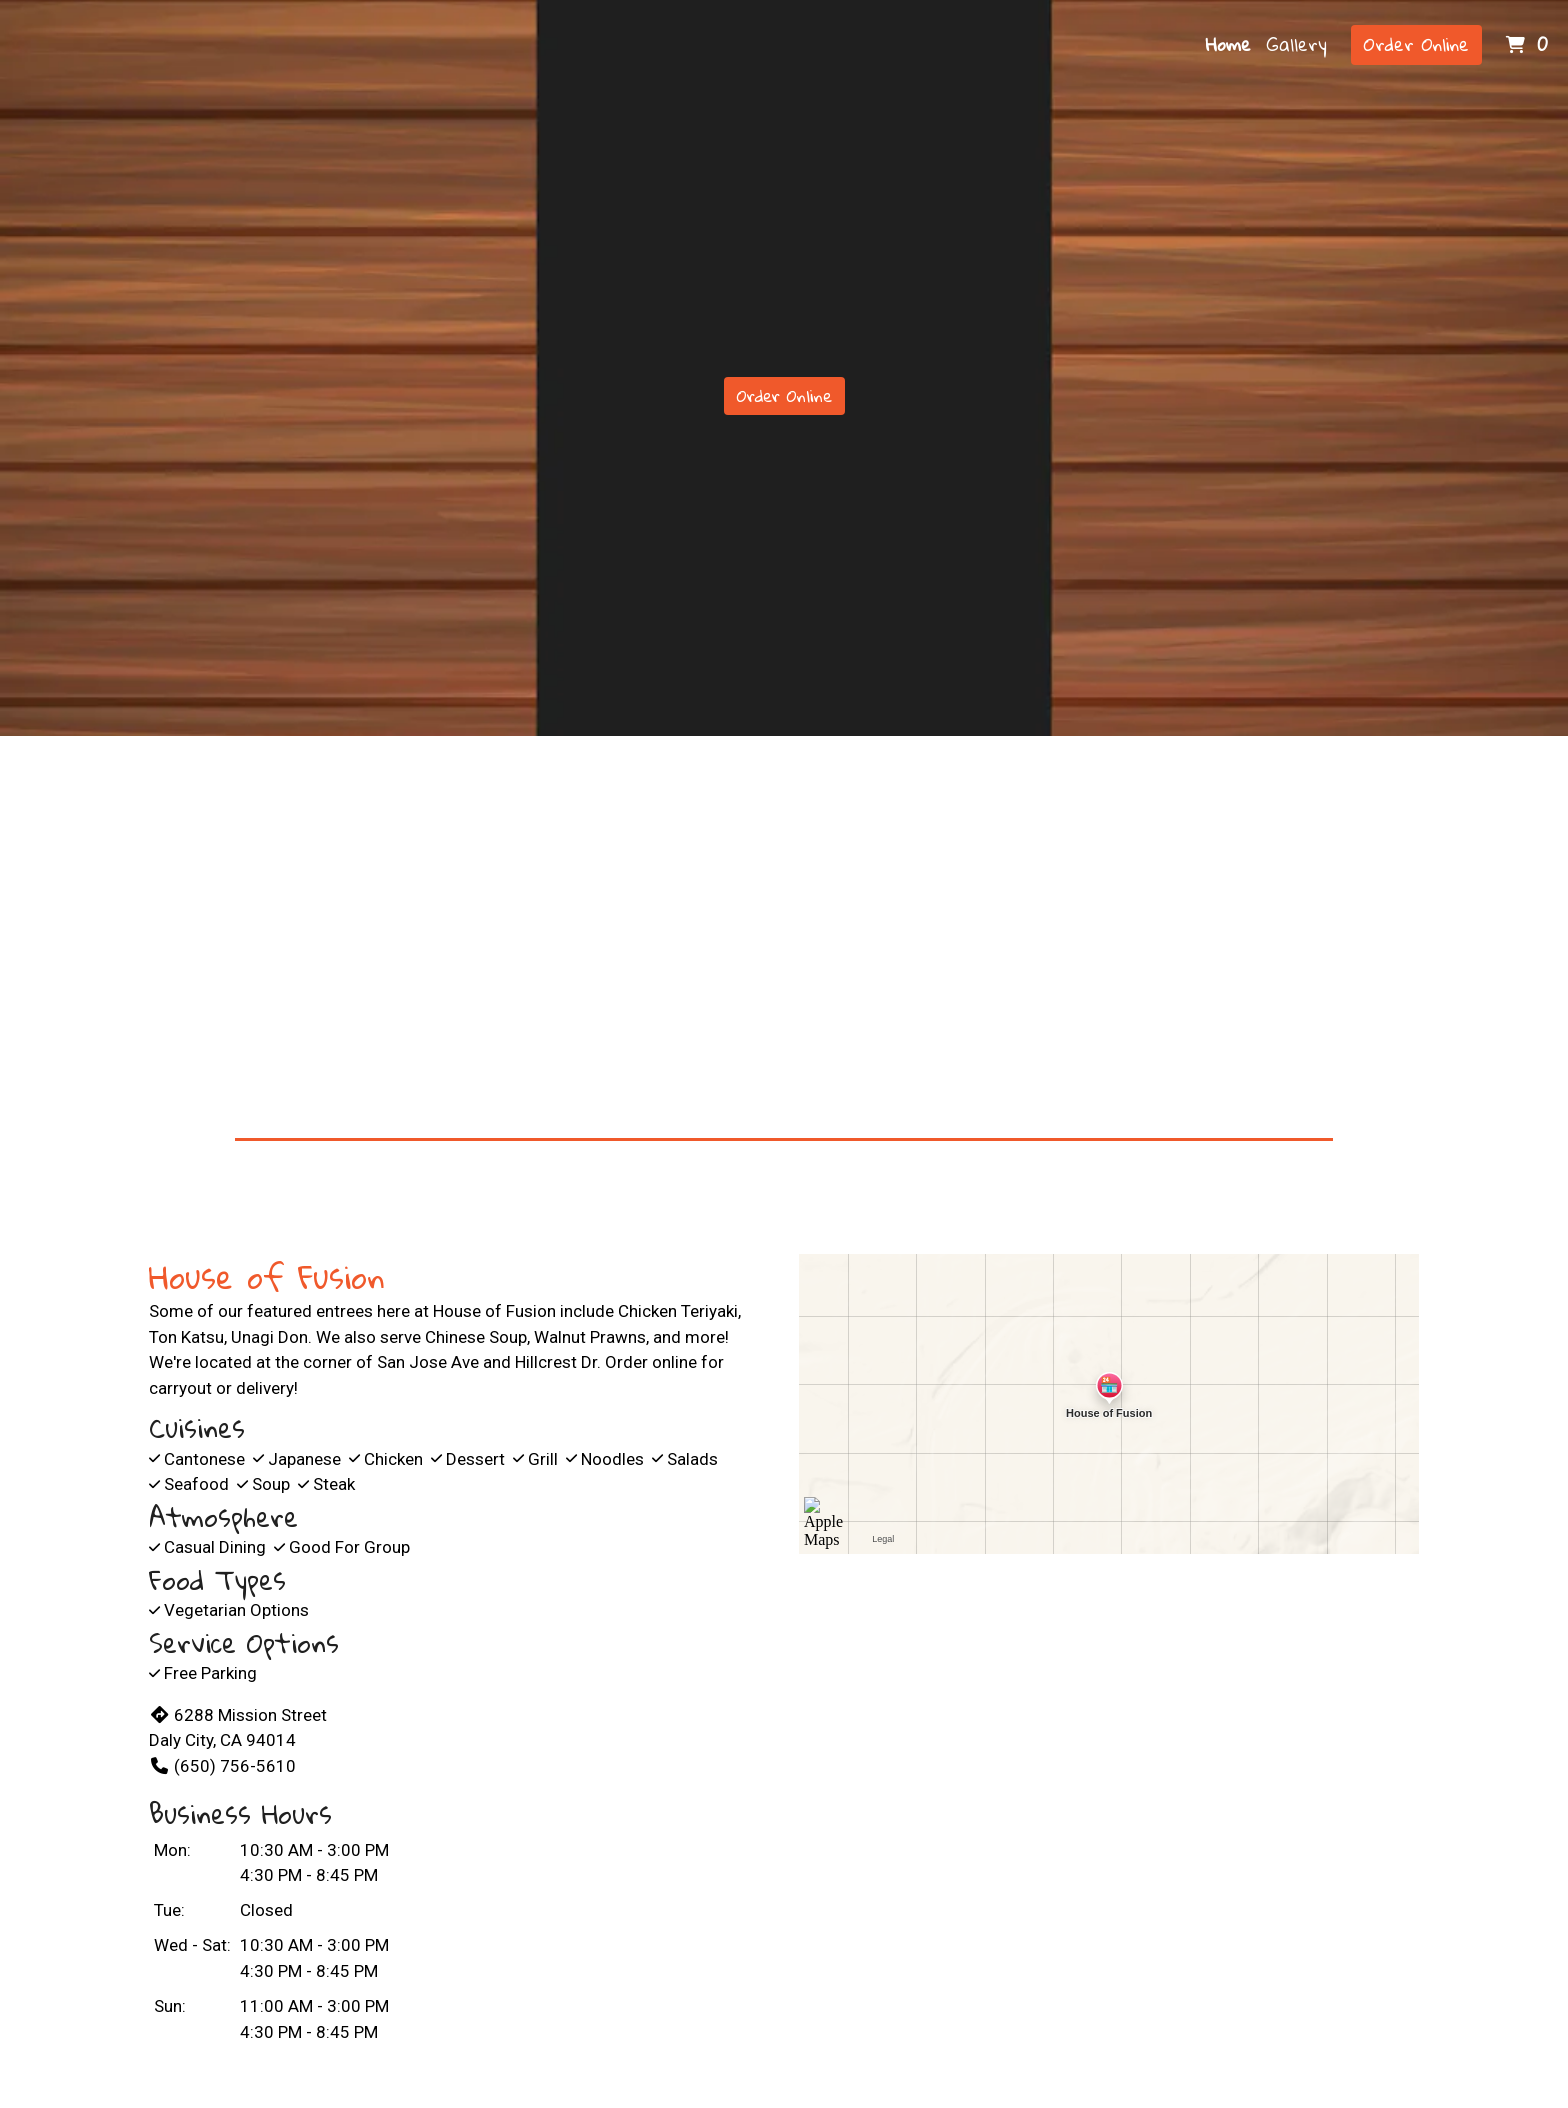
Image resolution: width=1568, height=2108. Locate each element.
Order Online (1416, 44)
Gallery (1297, 44)
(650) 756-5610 (222, 1766)
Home (1228, 44)
